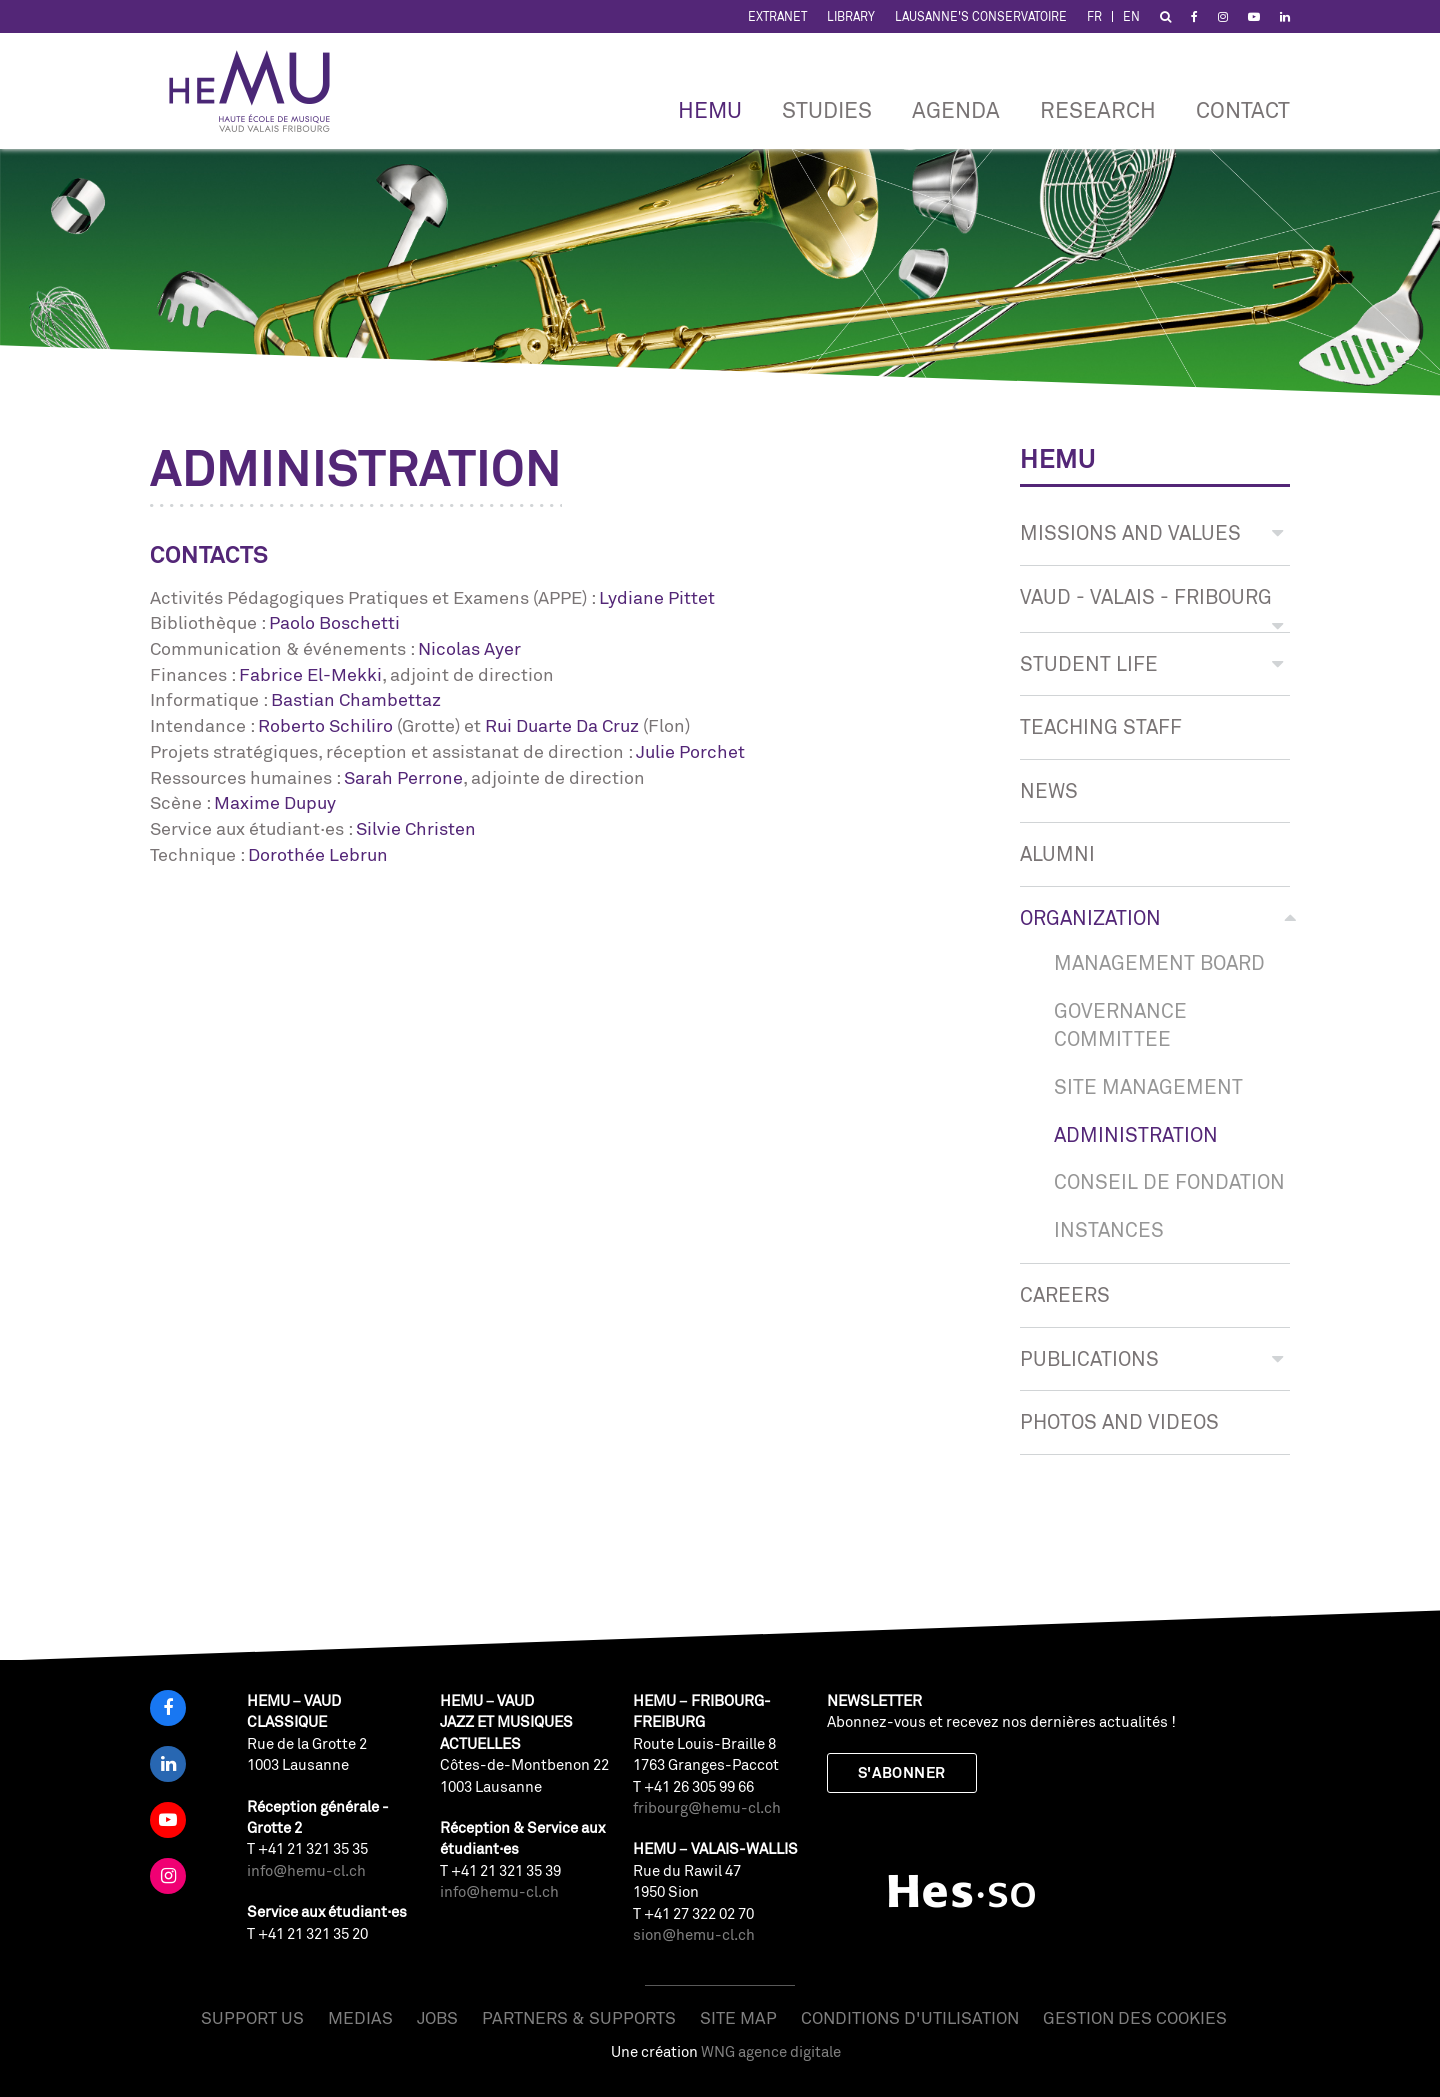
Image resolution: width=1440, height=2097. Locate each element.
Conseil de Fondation (1169, 1181)
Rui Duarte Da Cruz (562, 725)
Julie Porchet (690, 751)
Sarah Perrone (403, 777)
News (1049, 790)
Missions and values (1151, 532)
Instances (1109, 1229)
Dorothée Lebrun (318, 854)
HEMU (710, 109)
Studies (827, 109)
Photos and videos (1119, 1421)
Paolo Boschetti (334, 622)
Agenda (956, 109)
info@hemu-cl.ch (306, 1870)
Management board (1159, 962)
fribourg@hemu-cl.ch (707, 1807)
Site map (738, 2017)
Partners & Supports (579, 2017)
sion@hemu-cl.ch (694, 1934)
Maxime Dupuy (275, 802)
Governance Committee (1120, 1025)
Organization (1155, 917)
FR (1094, 16)
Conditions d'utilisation (910, 2017)
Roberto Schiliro (325, 725)
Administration (1136, 1134)
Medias (360, 2017)
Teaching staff (1101, 726)
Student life (1151, 663)
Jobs (437, 2017)
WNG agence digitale (771, 2051)
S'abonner (902, 1772)
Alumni (1057, 853)
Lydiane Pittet (657, 597)
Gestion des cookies (1135, 2017)
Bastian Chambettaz (356, 699)
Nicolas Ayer (469, 648)
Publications (1151, 1358)
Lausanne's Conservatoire (981, 16)
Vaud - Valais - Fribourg (1151, 606)
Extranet (777, 16)
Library (851, 16)
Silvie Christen (416, 828)
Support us (252, 2017)
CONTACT (1243, 109)
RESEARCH (1098, 109)
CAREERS (1065, 1294)
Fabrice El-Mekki (310, 674)
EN (1131, 16)
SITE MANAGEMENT (1148, 1086)
